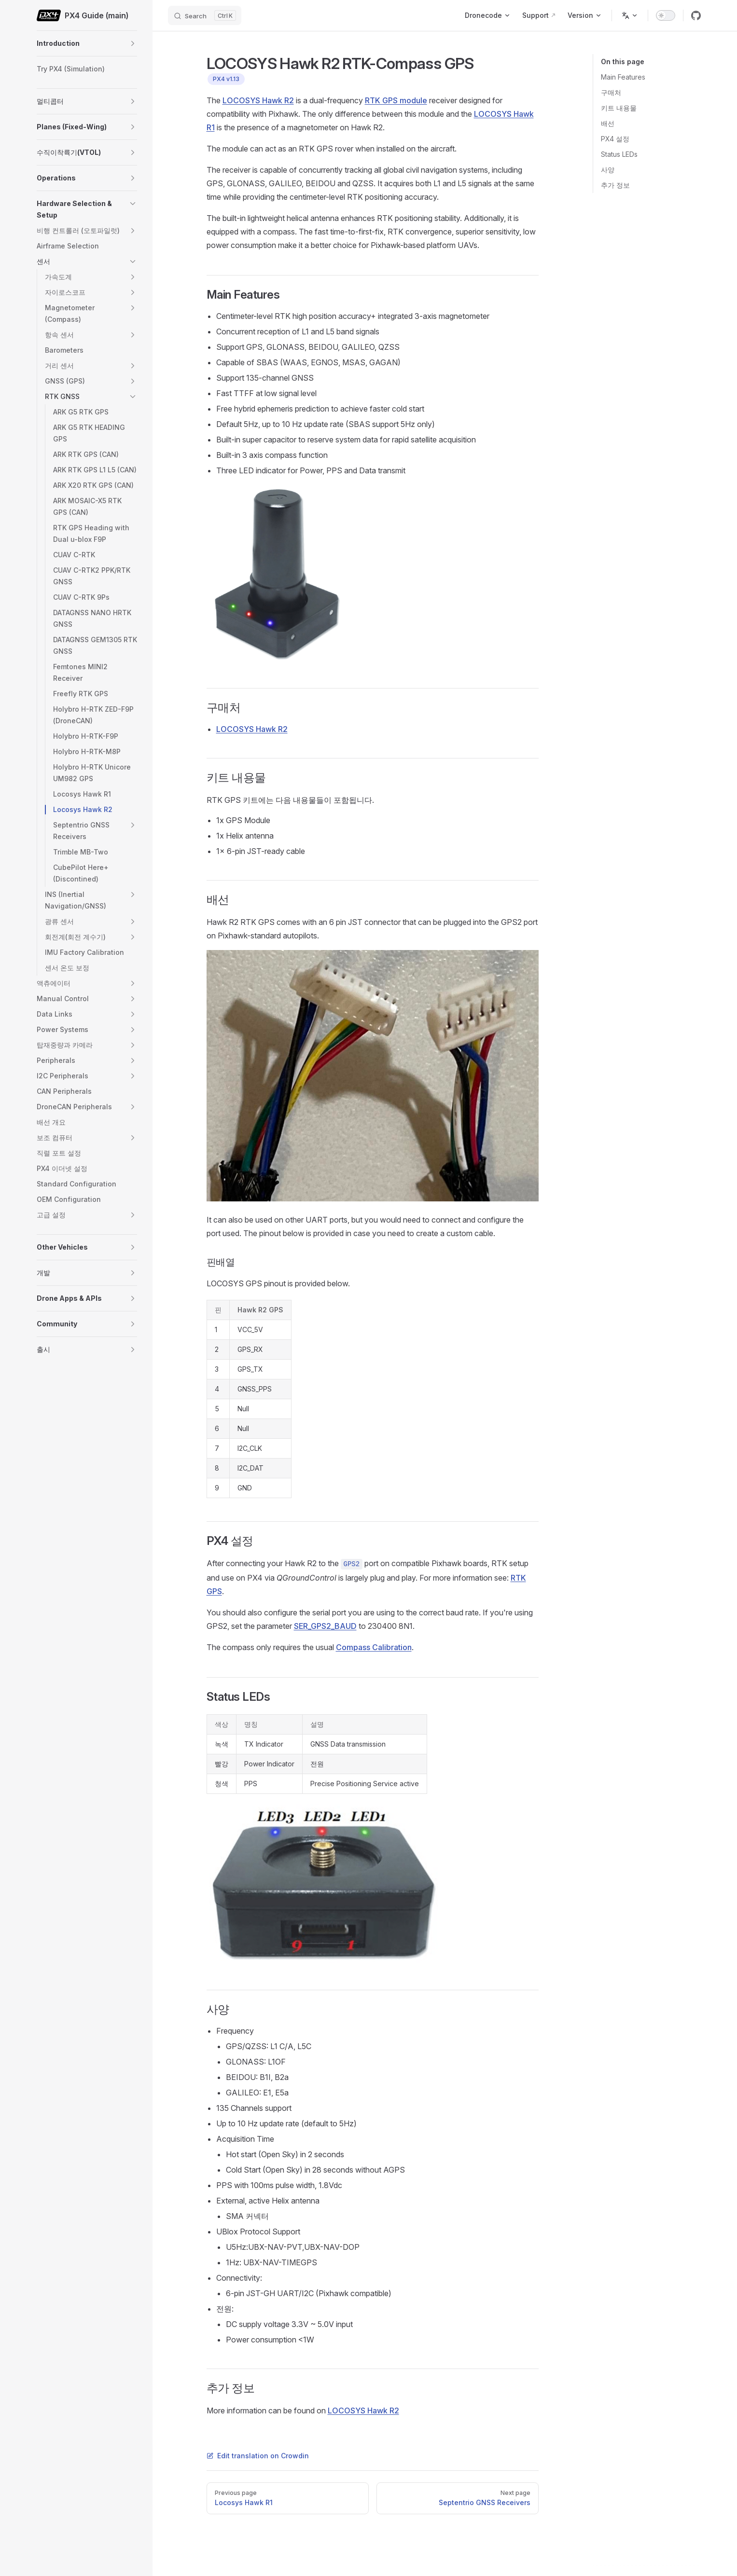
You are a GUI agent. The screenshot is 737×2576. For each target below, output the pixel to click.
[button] (132, 43)
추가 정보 (615, 185)
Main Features (623, 77)
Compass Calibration (374, 1647)
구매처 (611, 92)
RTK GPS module (396, 100)
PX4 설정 (615, 139)
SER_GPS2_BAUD (325, 1626)
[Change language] (630, 15)
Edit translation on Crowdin (258, 2456)
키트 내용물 (619, 108)
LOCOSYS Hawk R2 (258, 100)
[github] (696, 15)
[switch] (665, 15)
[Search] (204, 15)
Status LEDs (619, 154)
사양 (607, 169)
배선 (607, 123)
